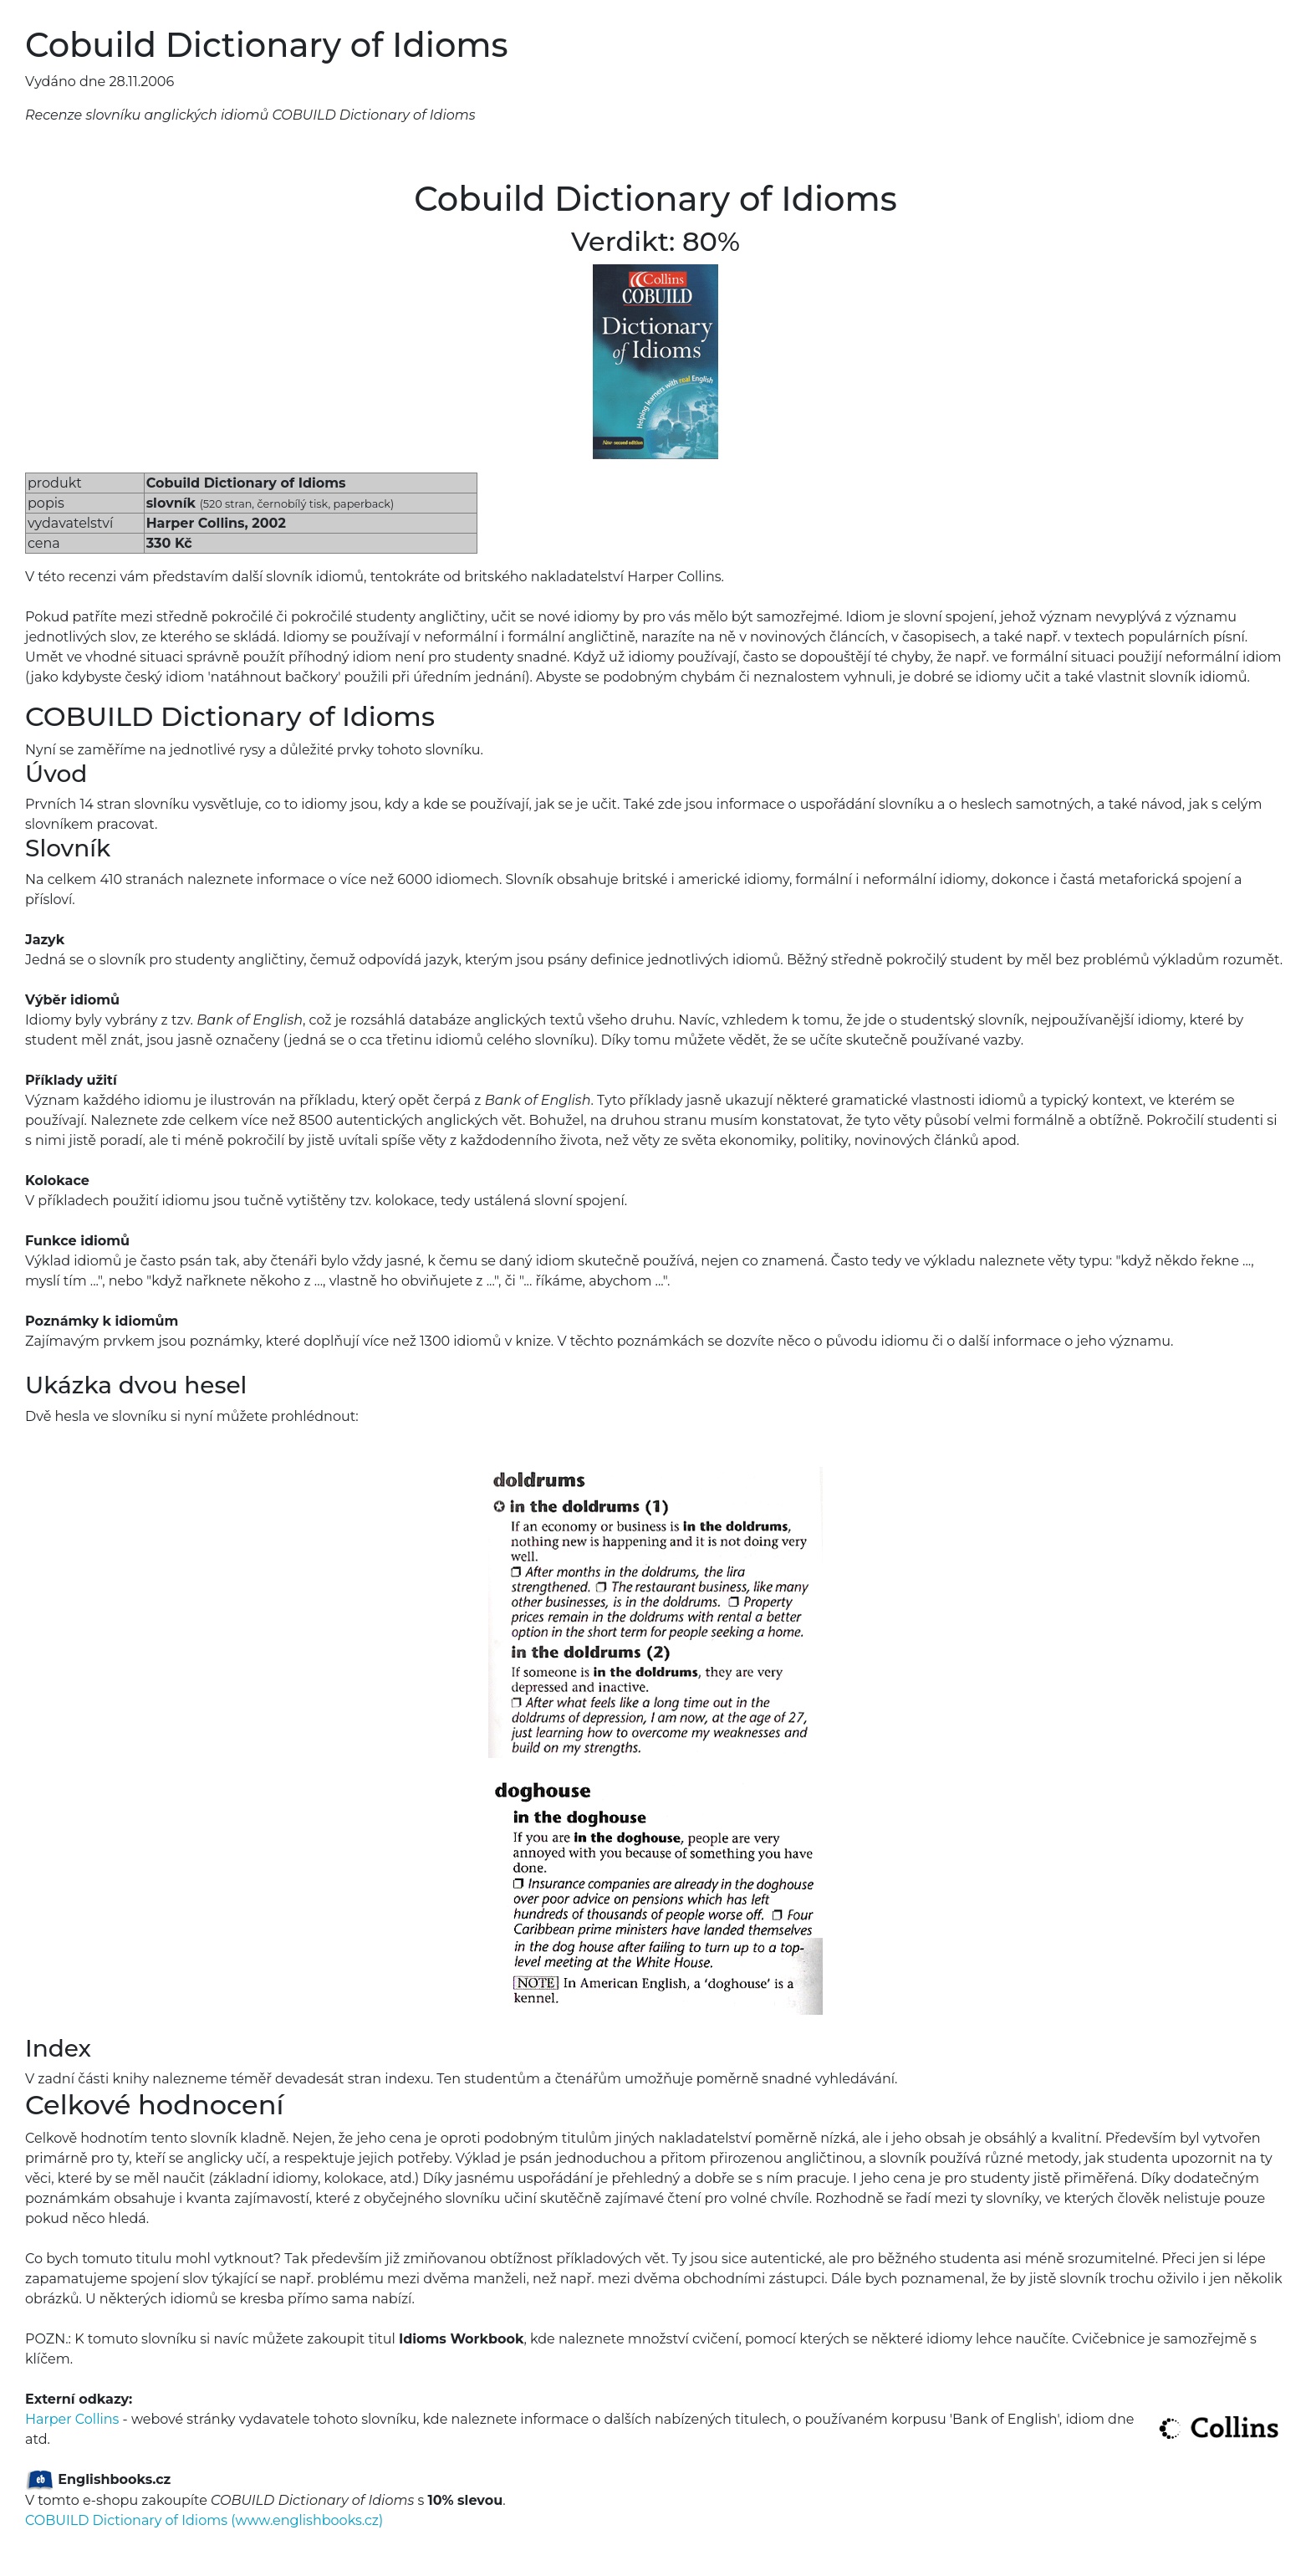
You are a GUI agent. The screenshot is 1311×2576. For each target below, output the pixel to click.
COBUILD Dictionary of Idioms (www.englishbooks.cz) (204, 2520)
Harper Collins (72, 2419)
